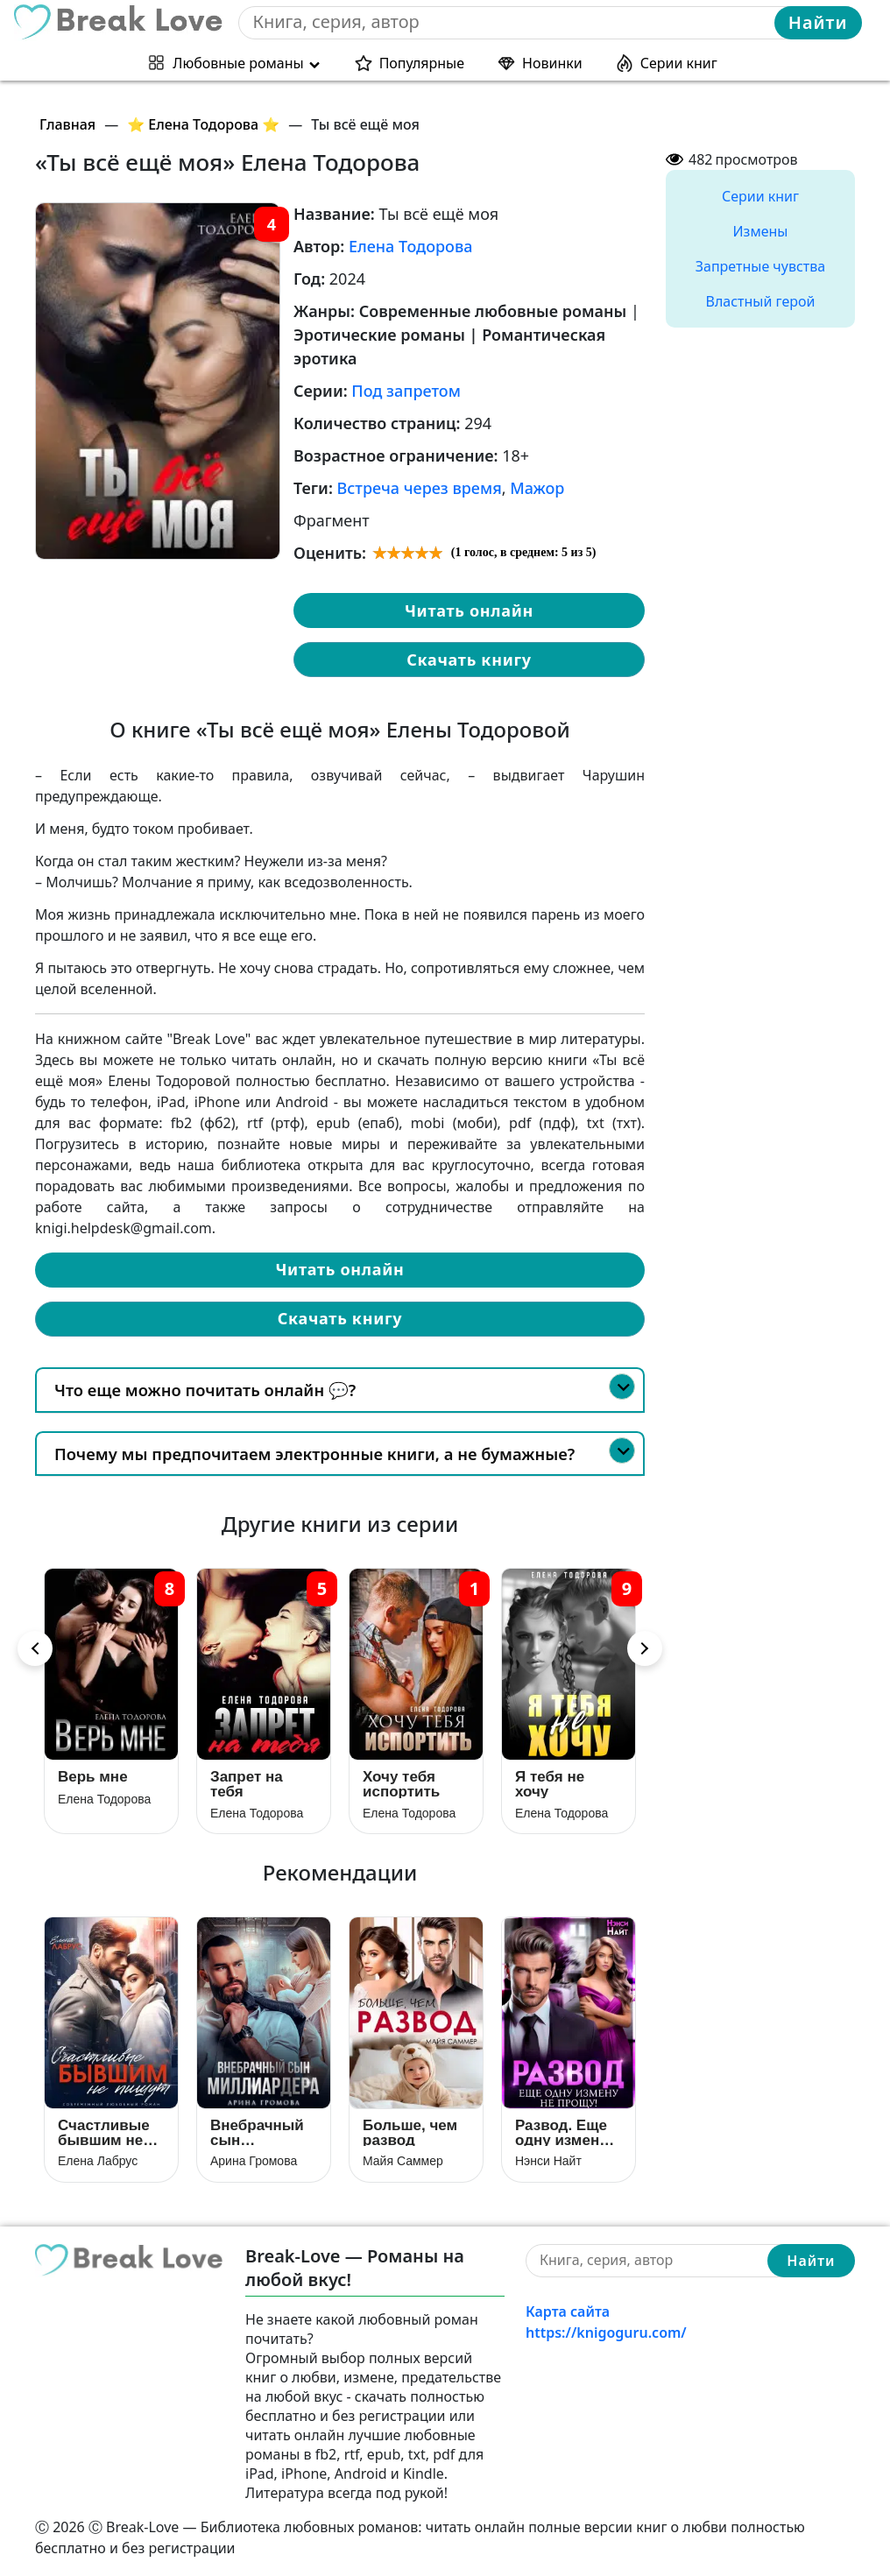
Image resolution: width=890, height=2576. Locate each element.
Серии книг (678, 63)
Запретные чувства (760, 266)
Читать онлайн (469, 610)
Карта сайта (568, 2311)
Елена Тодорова (411, 246)
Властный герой (761, 301)
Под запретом (406, 390)
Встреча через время (419, 487)
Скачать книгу (468, 659)
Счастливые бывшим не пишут (104, 2132)
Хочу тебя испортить (401, 1783)
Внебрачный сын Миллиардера (261, 2132)
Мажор (537, 487)
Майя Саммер (403, 2161)
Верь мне (93, 1776)
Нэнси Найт (548, 2161)
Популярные (421, 63)
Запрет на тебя (246, 1783)
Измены (760, 231)
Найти (818, 22)
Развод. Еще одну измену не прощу (561, 2132)
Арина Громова (253, 2161)
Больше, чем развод (410, 2132)
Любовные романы (238, 63)
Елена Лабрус (98, 2161)
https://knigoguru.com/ (606, 2332)
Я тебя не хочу (549, 1783)
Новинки (552, 63)
